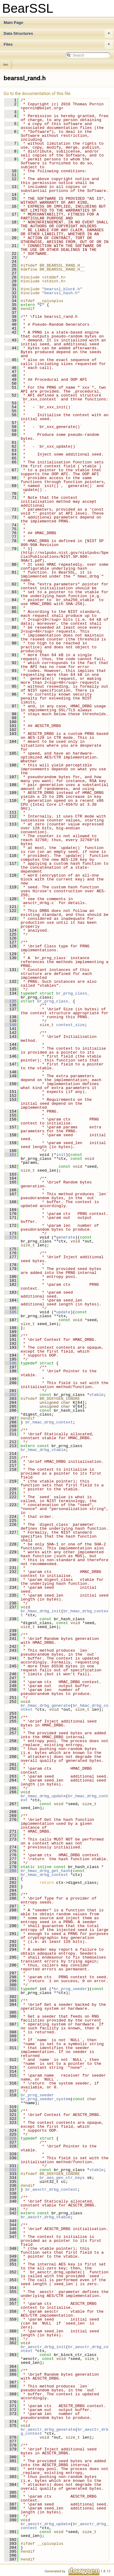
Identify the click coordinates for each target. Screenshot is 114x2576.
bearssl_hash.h (61, 293)
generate (65, 1237)
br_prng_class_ (72, 993)
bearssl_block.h (62, 289)
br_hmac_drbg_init (41, 1611)
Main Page (13, 22)
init (61, 1154)
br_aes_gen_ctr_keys (62, 2177)
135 (10, 1001)
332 (10, 2170)
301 (10, 1989)
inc (5, 64)
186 (10, 1312)
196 (10, 1363)
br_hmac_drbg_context (49, 1422)
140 (10, 1025)
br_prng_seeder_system (46, 2099)
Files (58, 44)
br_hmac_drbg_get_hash (46, 1871)
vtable (96, 1394)
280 (10, 1871)
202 (10, 1394)
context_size (70, 1025)
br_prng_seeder (70, 1989)
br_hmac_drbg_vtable (43, 1449)
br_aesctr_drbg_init (43, 2347)
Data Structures (58, 33)
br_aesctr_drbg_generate (48, 2429)
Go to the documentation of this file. (37, 93)
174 (10, 1237)
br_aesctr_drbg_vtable (46, 2217)
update (63, 1312)
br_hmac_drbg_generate (46, 1705)
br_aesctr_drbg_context (51, 2189)
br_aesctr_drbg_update (46, 2524)
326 (10, 2138)
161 (10, 1154)
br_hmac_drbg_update (43, 1796)
